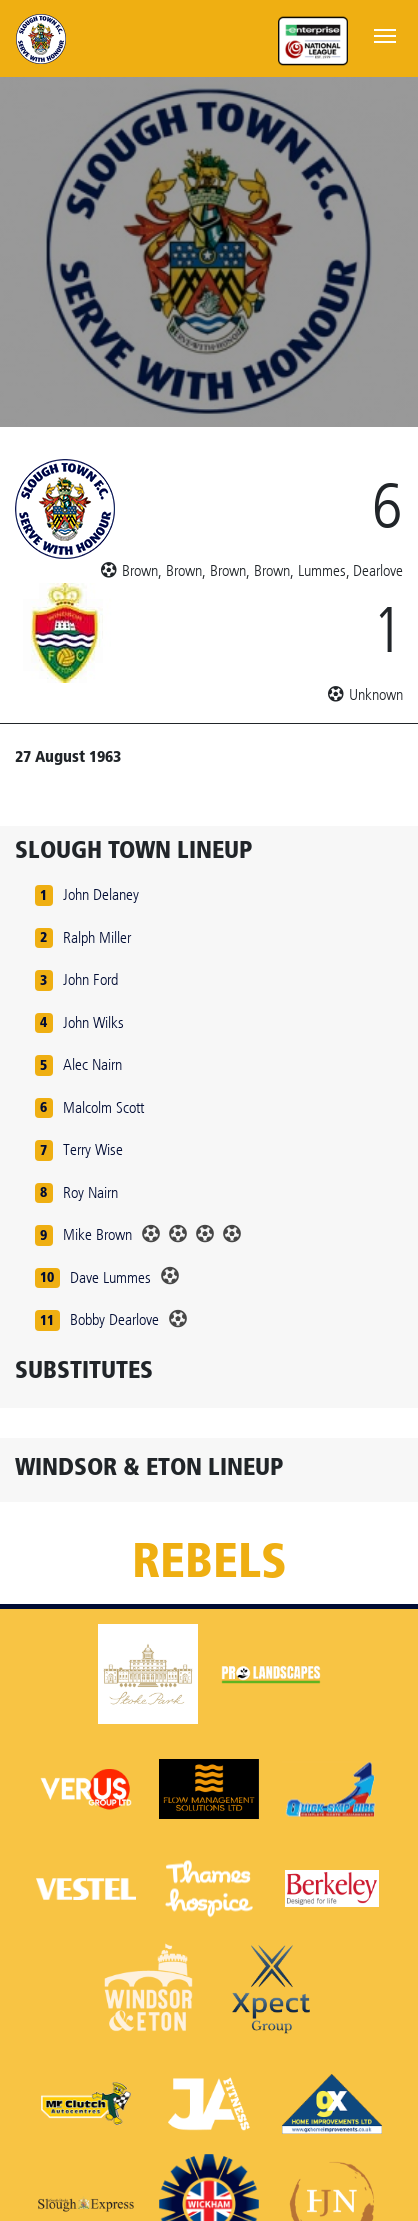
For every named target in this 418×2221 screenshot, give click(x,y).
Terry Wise (93, 1149)
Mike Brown (97, 1234)
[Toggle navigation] (385, 34)
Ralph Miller (97, 937)
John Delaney (101, 894)
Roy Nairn (90, 1192)
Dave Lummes (110, 1277)
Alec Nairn (92, 1064)
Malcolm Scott (103, 1107)
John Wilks (93, 1022)
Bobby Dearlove (114, 1319)
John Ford (90, 979)
